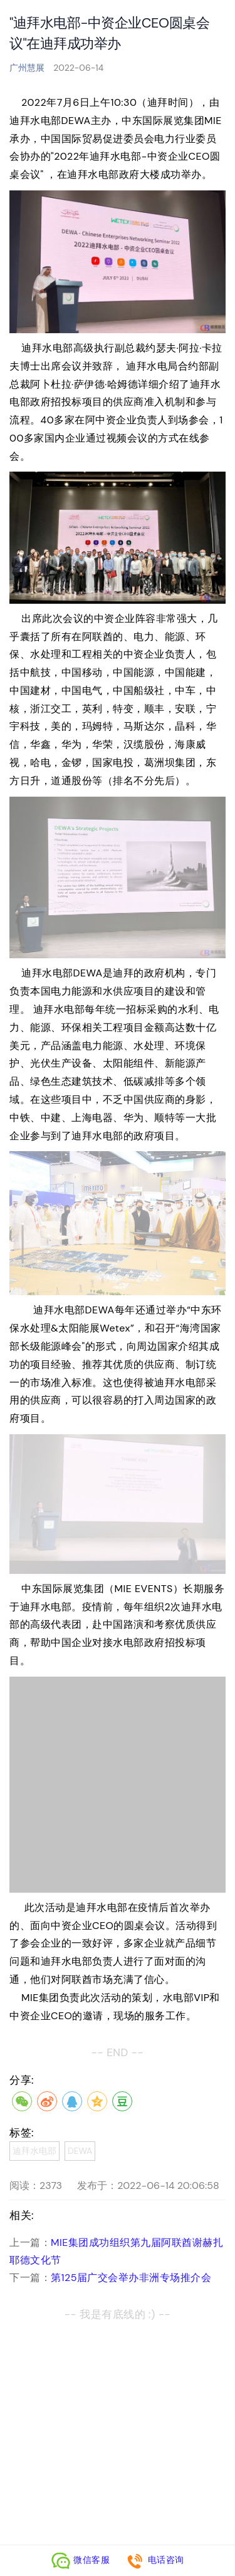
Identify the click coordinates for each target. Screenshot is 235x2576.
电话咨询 (154, 2559)
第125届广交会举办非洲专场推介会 (131, 2277)
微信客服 (81, 2559)
